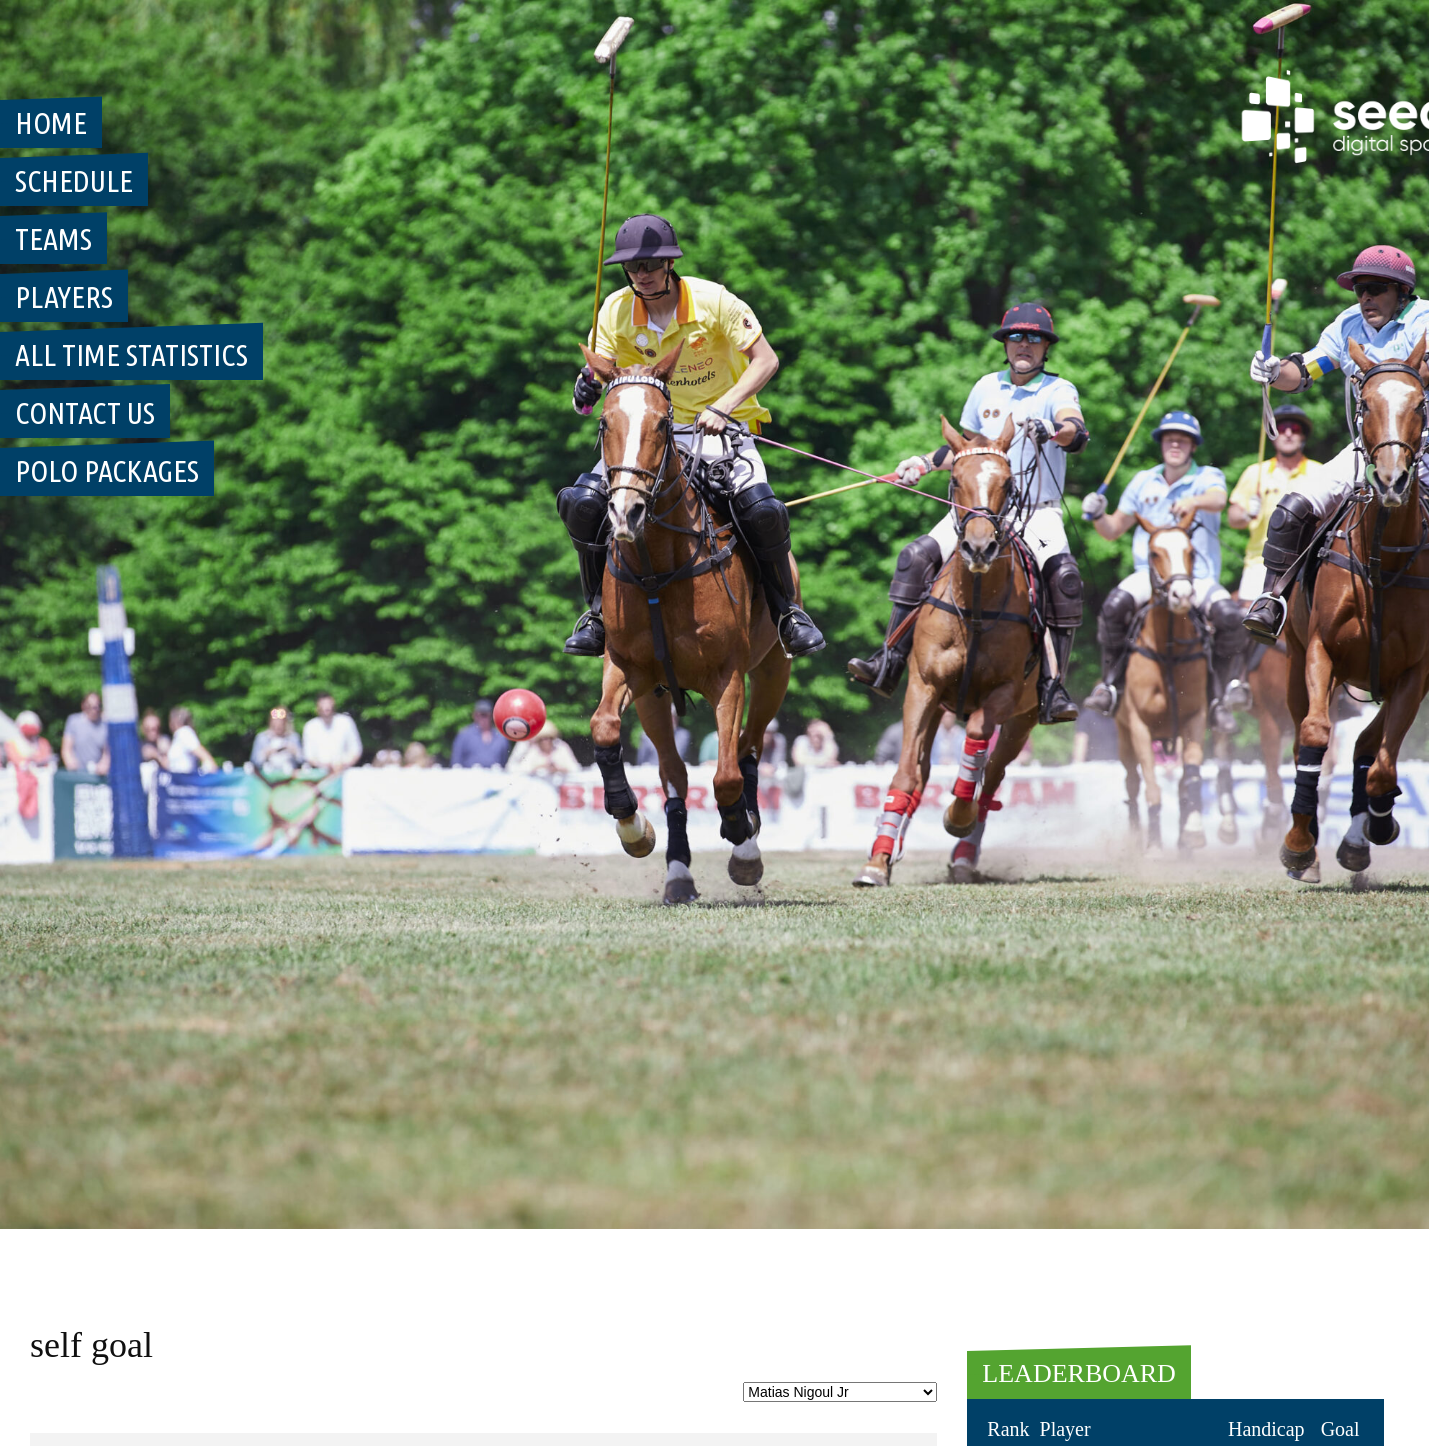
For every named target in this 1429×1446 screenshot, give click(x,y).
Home (51, 123)
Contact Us (85, 413)
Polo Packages (107, 471)
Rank (1008, 1429)
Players (64, 297)
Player (1065, 1429)
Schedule (74, 181)
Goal (1340, 1429)
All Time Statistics (131, 355)
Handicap (1266, 1429)
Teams (53, 239)
